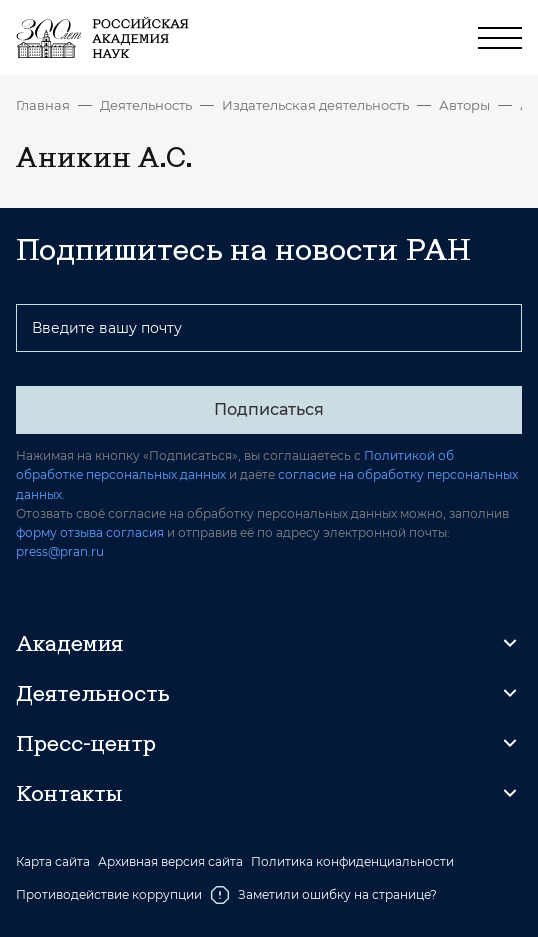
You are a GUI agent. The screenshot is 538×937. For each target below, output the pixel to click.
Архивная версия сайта (170, 862)
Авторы (464, 105)
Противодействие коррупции (109, 894)
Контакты (69, 793)
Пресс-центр (86, 743)
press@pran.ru (60, 551)
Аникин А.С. (521, 105)
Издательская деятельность (315, 105)
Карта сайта (53, 862)
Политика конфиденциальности (352, 862)
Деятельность (146, 105)
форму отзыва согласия (90, 532)
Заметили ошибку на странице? (323, 895)
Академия (69, 643)
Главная (43, 105)
